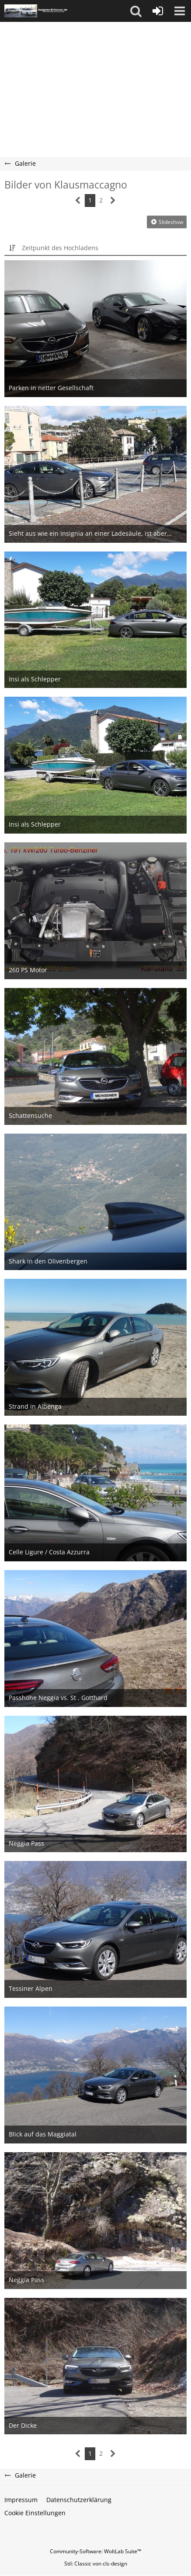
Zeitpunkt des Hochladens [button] (60, 248)
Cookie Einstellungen (35, 2513)
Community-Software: (95, 2551)
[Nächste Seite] (113, 200)
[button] (136, 11)
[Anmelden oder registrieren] (158, 11)
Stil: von (95, 2563)
